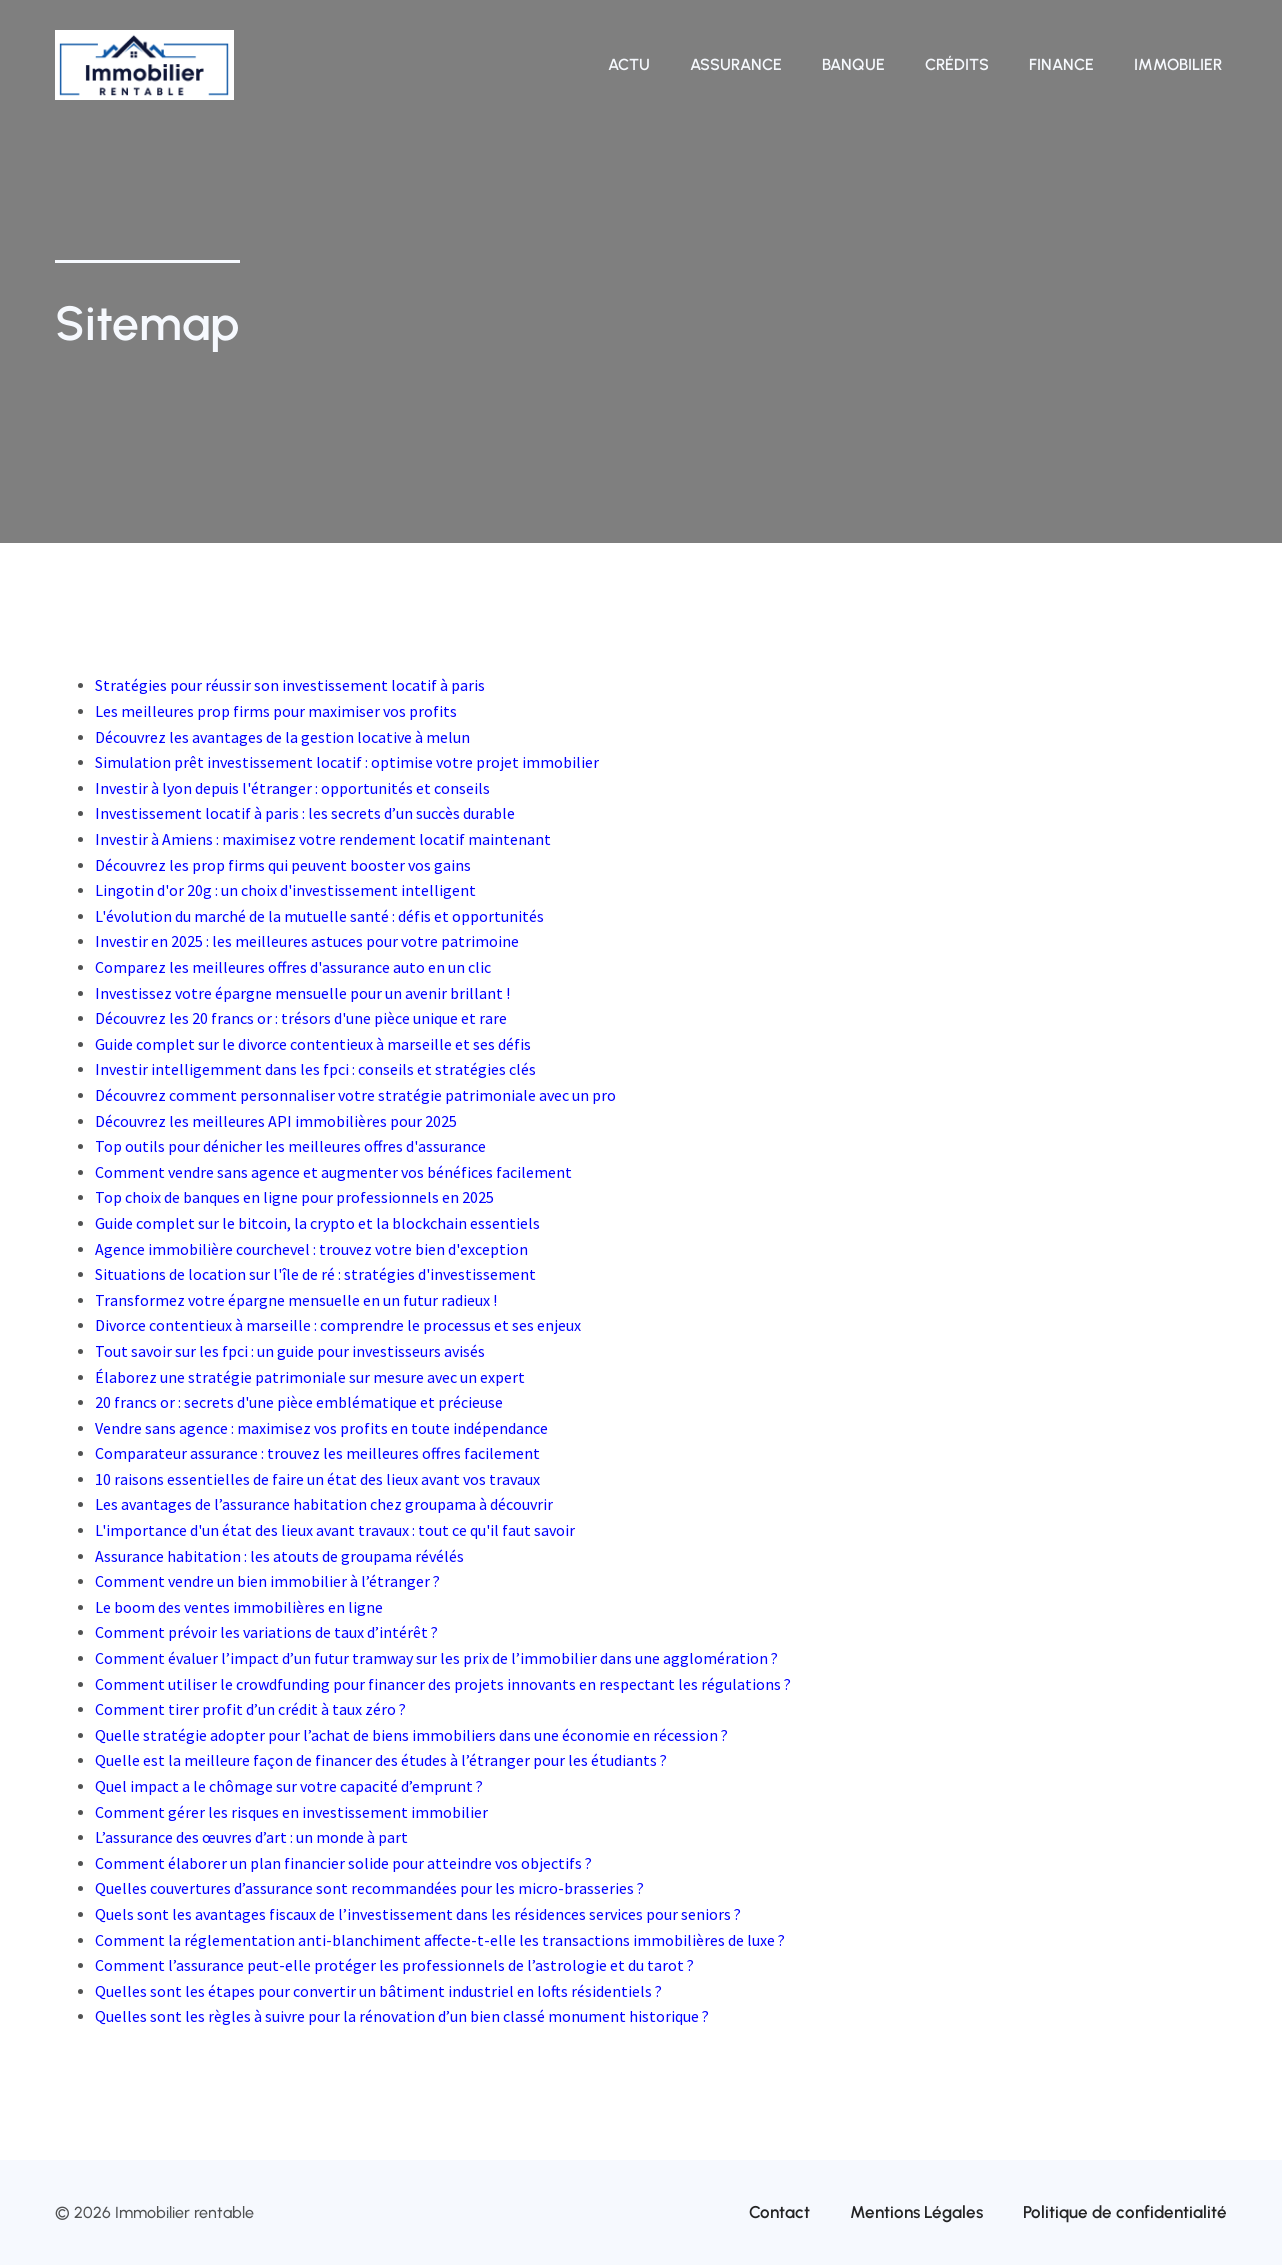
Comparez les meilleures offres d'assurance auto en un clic (293, 967)
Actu (629, 64)
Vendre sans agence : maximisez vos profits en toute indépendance (321, 1428)
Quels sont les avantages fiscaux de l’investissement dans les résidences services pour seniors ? (418, 1914)
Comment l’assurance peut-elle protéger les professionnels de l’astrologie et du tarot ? (394, 1965)
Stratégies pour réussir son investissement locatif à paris (290, 685)
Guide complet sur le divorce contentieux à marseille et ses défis (313, 1044)
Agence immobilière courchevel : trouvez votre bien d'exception (311, 1249)
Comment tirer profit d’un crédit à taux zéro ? (250, 1709)
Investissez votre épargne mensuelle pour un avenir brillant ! (302, 993)
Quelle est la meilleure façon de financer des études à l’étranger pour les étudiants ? (381, 1760)
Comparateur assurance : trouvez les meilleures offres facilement (317, 1453)
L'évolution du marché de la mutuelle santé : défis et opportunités (319, 916)
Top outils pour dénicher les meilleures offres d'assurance (290, 1146)
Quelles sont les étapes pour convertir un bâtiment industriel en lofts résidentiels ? (378, 1991)
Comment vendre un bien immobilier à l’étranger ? (267, 1581)
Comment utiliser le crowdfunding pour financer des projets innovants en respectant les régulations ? (443, 1684)
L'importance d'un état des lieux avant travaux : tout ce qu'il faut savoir (335, 1530)
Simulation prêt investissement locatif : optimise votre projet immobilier (347, 762)
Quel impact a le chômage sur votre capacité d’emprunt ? (289, 1786)
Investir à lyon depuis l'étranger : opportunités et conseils (292, 788)
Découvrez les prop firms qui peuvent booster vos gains (283, 865)
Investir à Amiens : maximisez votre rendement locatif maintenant (323, 839)
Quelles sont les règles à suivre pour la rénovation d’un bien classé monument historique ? (402, 2016)
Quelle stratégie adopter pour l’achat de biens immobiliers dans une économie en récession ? (411, 1735)
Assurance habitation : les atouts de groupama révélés (279, 1556)
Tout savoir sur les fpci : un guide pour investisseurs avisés (290, 1351)
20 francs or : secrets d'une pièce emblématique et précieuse (299, 1402)
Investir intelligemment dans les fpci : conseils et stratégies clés (315, 1069)
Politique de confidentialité (1125, 2212)
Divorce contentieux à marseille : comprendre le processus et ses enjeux (338, 1325)
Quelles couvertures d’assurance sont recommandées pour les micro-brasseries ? (369, 1888)
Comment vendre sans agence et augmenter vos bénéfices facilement (333, 1172)
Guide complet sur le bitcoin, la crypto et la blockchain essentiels (317, 1223)
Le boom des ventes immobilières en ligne (239, 1607)
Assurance (736, 64)
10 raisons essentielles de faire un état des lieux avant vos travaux (317, 1479)
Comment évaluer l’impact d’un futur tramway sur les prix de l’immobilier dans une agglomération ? (436, 1658)
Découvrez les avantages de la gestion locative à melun (282, 737)
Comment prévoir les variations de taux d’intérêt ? (266, 1632)
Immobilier (1178, 64)
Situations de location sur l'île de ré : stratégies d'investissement (315, 1274)
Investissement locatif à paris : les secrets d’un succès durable (305, 813)
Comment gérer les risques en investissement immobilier (291, 1812)
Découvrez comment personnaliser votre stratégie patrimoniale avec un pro (355, 1095)
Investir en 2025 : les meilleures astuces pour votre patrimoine (307, 941)
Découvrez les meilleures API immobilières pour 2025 (276, 1121)
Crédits (957, 64)
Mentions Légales (916, 2212)
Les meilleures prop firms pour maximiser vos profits (276, 711)
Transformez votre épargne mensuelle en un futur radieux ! (296, 1300)
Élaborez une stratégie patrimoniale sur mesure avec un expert (310, 1377)
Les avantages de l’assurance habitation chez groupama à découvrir (324, 1504)
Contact (779, 2212)
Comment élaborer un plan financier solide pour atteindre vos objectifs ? (343, 1863)
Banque (853, 64)
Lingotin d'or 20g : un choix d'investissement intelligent (285, 890)
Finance (1061, 64)
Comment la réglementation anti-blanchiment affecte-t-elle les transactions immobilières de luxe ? (440, 1940)
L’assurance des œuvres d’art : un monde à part (251, 1837)
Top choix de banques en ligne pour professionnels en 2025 (294, 1197)
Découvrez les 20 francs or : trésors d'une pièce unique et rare (301, 1018)
